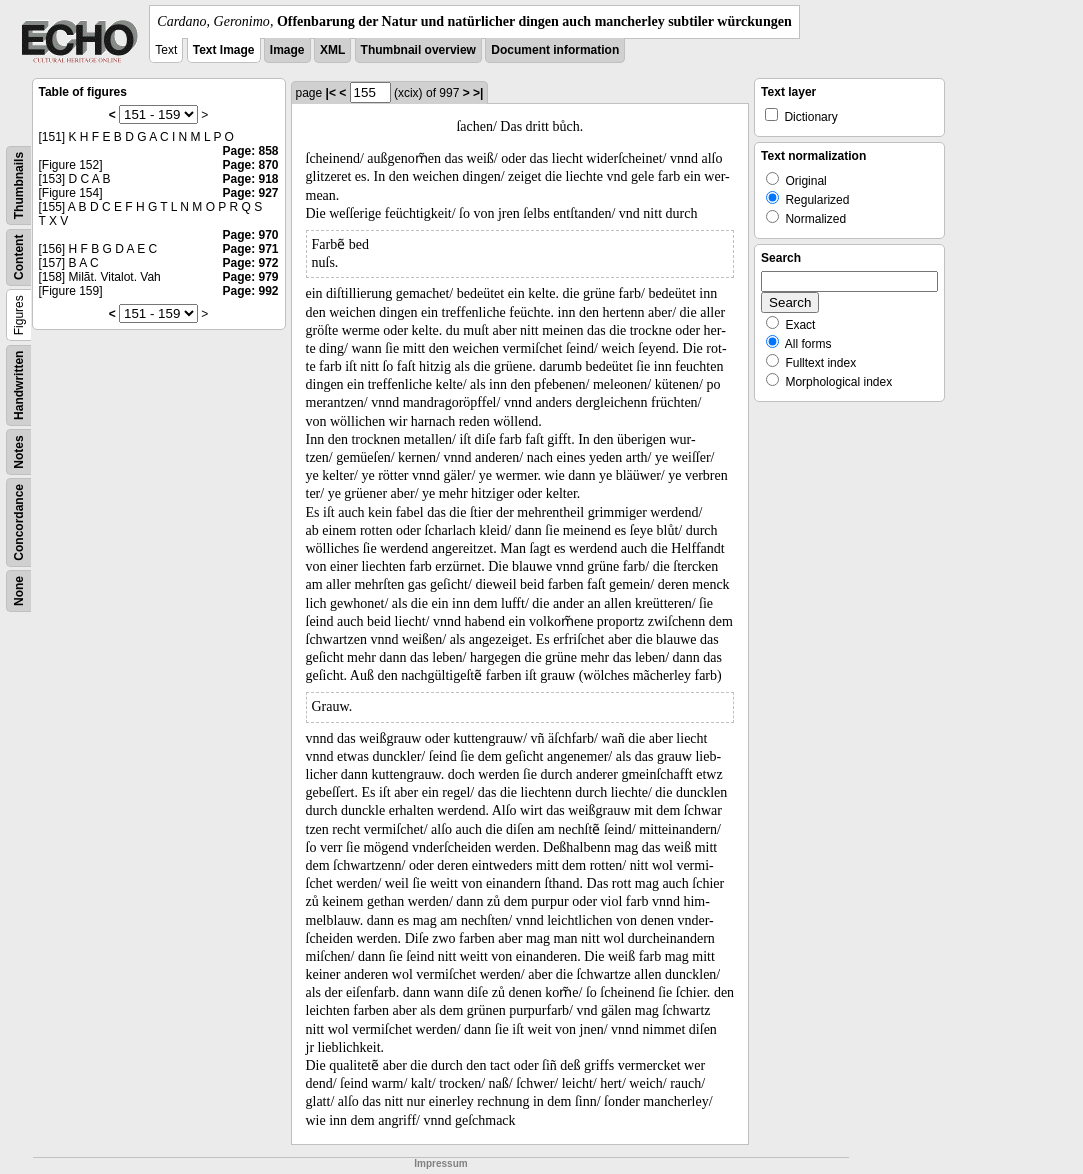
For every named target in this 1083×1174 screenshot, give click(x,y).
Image (287, 50)
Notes (19, 451)
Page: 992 (250, 291)
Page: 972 (250, 263)
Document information (555, 50)
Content (19, 257)
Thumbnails (19, 185)
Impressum (440, 1163)
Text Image (224, 50)
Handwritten (19, 385)
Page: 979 (250, 277)
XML (332, 50)
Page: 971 (250, 249)
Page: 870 (250, 165)
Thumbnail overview (418, 50)
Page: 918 (250, 179)
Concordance (19, 522)
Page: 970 (250, 235)
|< (331, 93)
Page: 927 (250, 193)
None (19, 591)
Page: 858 (250, 151)
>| (478, 93)
